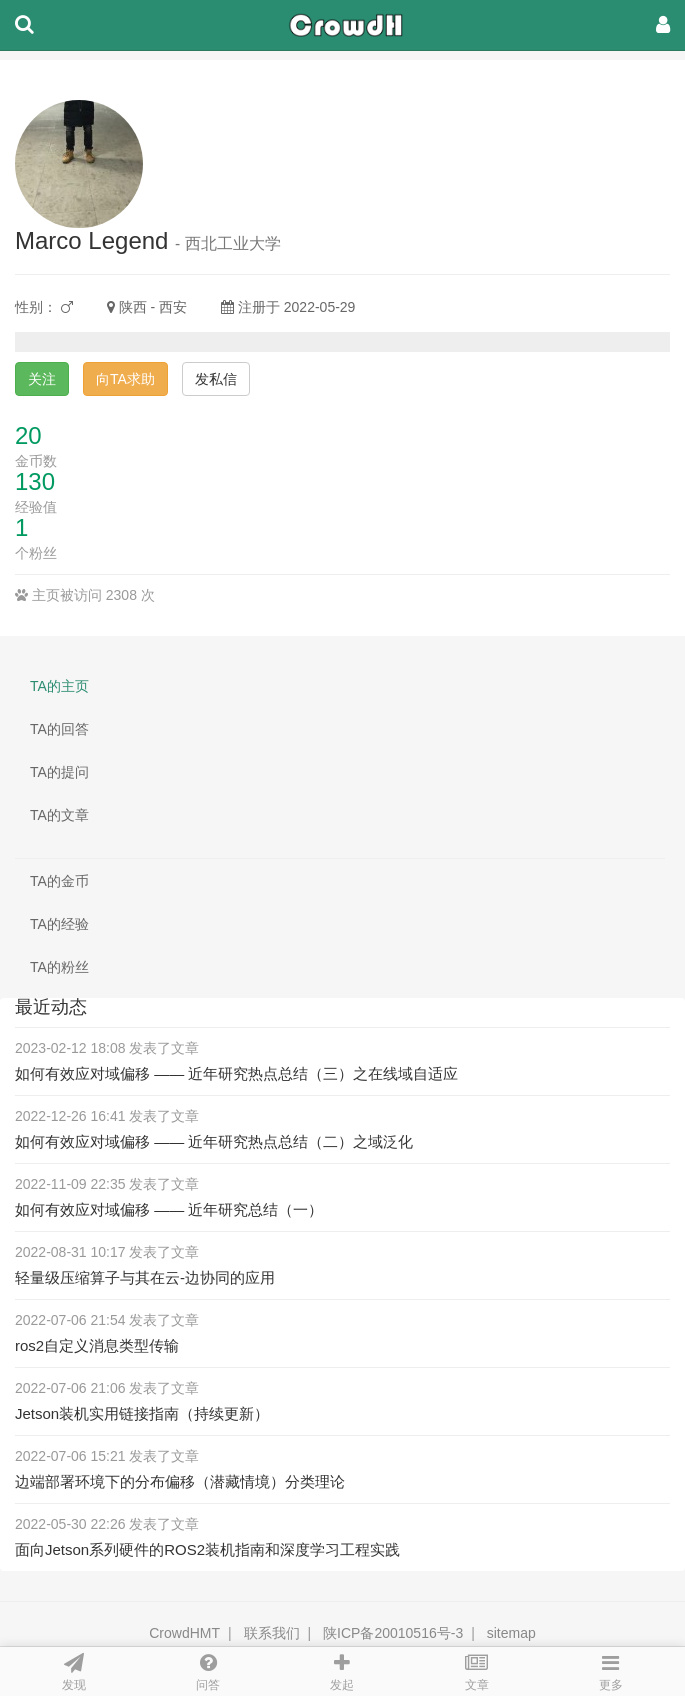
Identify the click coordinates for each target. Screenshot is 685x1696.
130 (35, 481)
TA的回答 (59, 729)
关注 (42, 379)
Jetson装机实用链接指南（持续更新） (142, 1413)
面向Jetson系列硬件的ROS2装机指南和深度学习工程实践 (207, 1549)
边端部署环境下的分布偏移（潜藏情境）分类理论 (180, 1481)
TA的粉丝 (59, 967)
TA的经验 (59, 924)
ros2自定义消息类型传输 (97, 1345)
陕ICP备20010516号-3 (393, 1633)
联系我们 (272, 1633)
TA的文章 (59, 815)
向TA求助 (125, 379)
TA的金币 (59, 881)
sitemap (511, 1633)
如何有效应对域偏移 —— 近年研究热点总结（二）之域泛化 (214, 1141)
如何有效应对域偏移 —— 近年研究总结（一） (169, 1209)
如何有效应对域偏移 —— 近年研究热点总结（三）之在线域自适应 (236, 1073)
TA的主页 (59, 686)
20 (28, 435)
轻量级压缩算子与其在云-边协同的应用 (145, 1277)
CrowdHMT (184, 1633)
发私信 (216, 379)
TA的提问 (59, 772)
